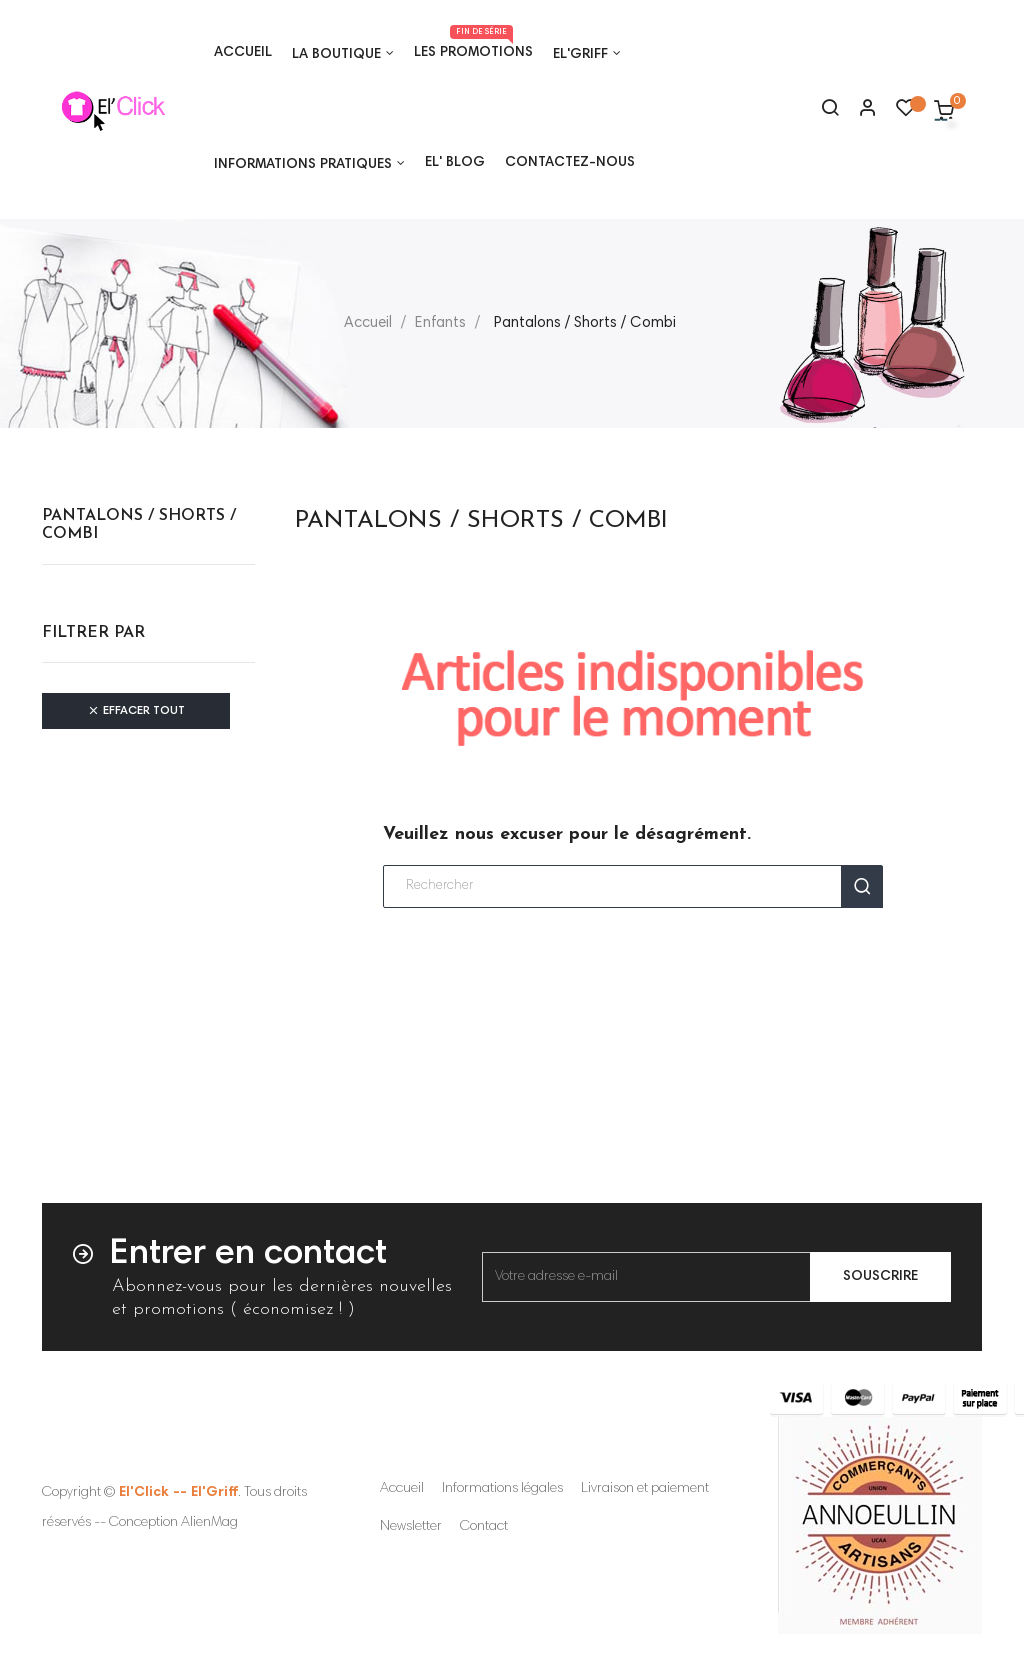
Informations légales (502, 1489)
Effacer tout (136, 711)
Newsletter (411, 1527)
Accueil (402, 1489)
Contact (484, 1527)
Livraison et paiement (645, 1489)
